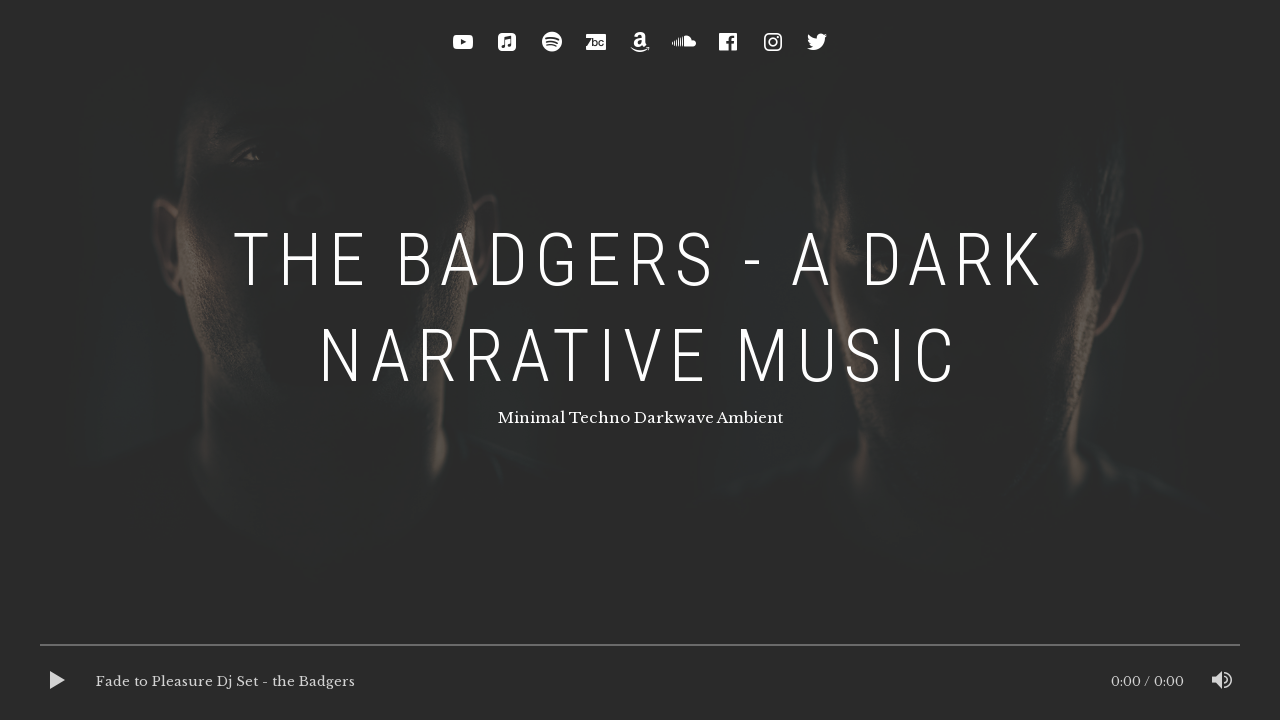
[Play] (58, 682)
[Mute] (1222, 682)
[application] (640, 682)
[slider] (640, 650)
